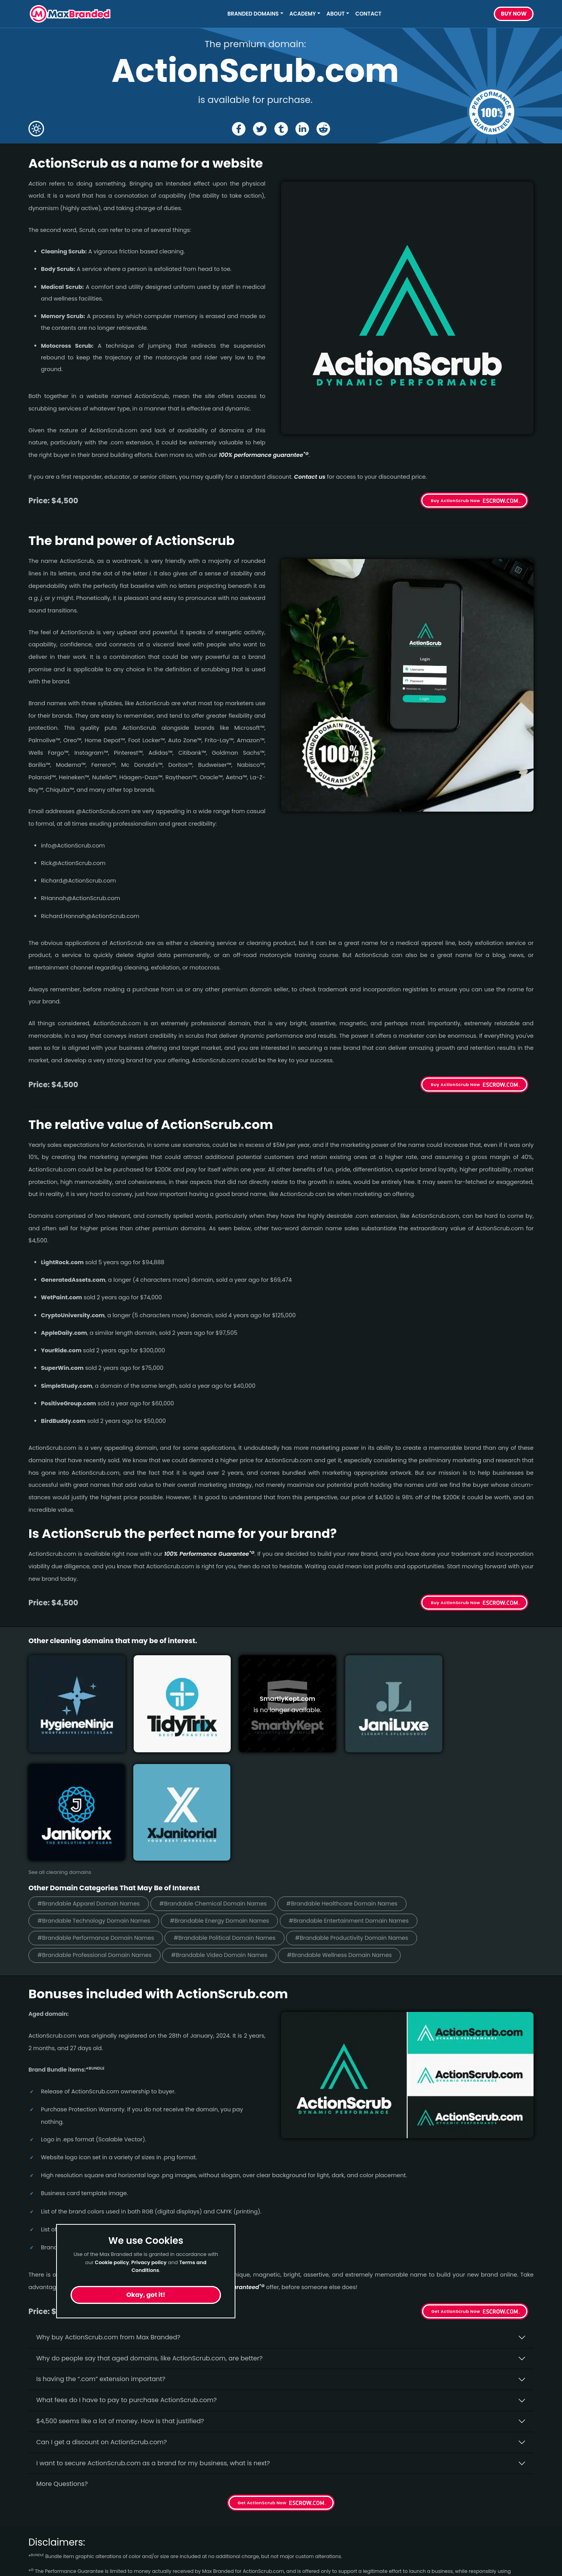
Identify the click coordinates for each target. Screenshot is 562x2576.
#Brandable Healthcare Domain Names (356, 1774)
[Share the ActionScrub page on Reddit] (324, 129)
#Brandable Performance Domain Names (99, 1809)
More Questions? (62, 2355)
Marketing (44, 2535)
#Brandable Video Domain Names (228, 1827)
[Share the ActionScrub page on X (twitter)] (259, 129)
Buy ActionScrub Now (455, 500)
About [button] (336, 14)
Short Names (48, 2507)
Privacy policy (149, 2262)
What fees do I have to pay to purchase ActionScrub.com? (126, 2272)
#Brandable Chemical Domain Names (221, 1774)
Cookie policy (112, 2262)
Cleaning (42, 2563)
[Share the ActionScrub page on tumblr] (281, 129)
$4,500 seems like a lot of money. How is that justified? (120, 2293)
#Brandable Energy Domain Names (228, 1792)
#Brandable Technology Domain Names (97, 1792)
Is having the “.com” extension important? (100, 2251)
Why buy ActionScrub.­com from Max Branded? (108, 2208)
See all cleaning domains (59, 1743)
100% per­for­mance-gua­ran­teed (216, 2159)
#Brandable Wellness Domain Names (354, 1827)
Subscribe (512, 2528)
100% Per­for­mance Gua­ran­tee (209, 1554)
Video (37, 2549)
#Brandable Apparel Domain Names (92, 1774)
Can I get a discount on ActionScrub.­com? (101, 2313)
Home (166, 2507)
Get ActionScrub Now (455, 2183)
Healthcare (45, 2521)
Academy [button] (303, 14)
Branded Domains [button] (253, 14)
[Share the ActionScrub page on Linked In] (302, 129)
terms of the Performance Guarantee (170, 2451)
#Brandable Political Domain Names (233, 1809)
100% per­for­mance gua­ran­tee (264, 455)
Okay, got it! (145, 2294)
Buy (514, 14)
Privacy (168, 2563)
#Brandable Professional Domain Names (98, 1827)
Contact (368, 14)
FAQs (165, 2535)
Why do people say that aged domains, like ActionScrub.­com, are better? (149, 2230)
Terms (166, 2549)
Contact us (309, 477)
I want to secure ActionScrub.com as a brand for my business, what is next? (153, 2334)
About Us (171, 2521)
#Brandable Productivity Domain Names (367, 1809)
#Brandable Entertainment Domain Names (364, 1792)
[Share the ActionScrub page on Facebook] (238, 129)
